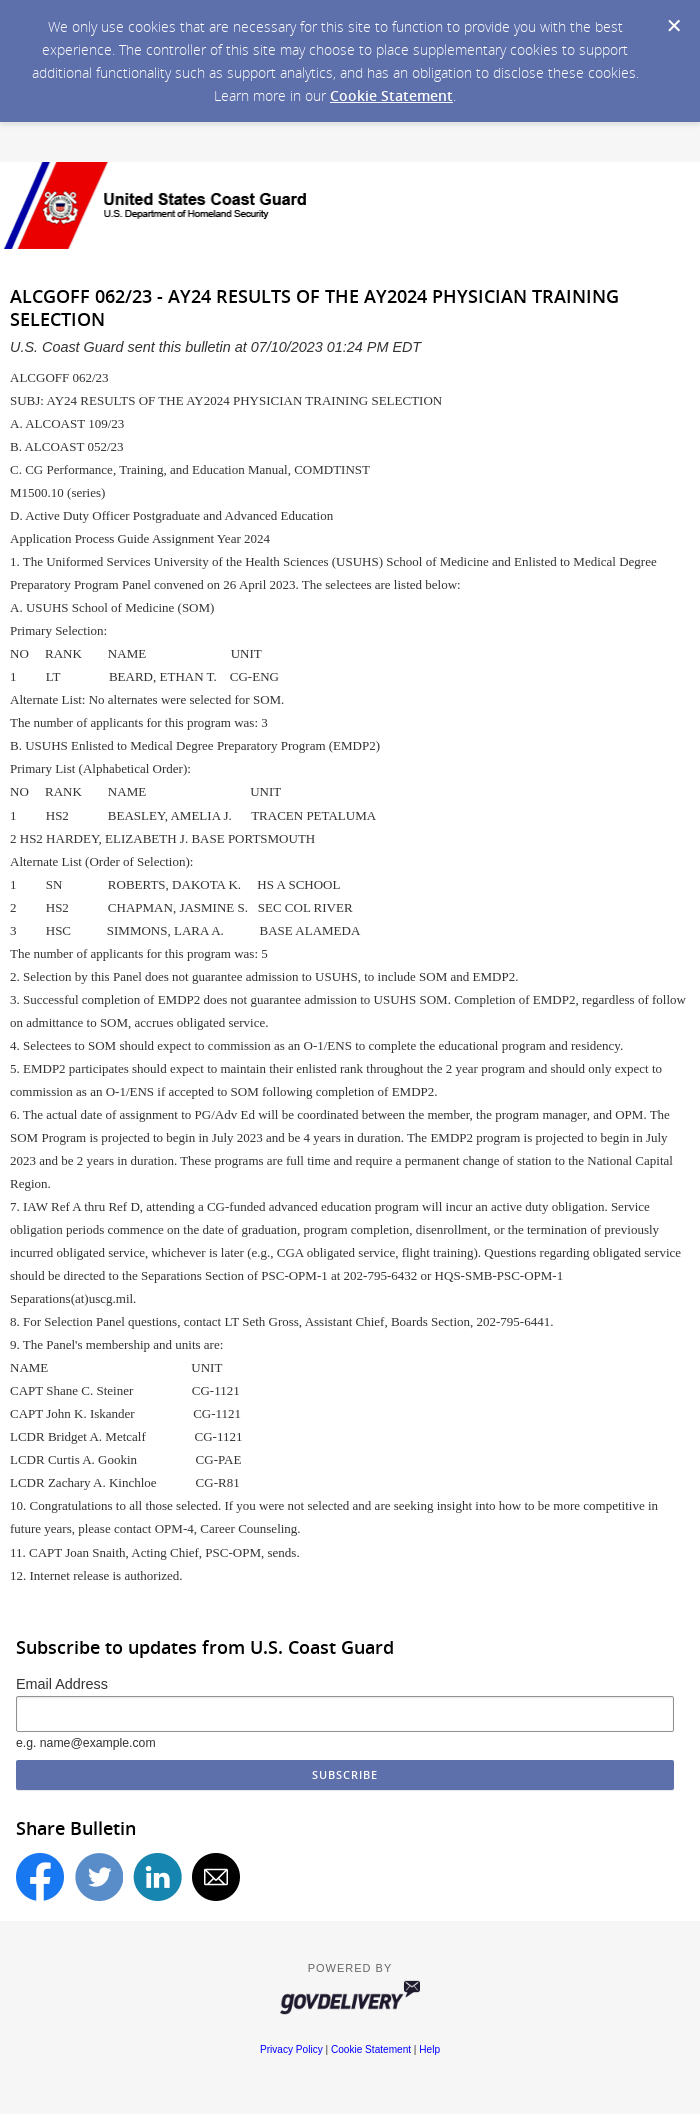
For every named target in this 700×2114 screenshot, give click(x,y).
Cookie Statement (391, 95)
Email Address (62, 1684)
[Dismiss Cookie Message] (674, 26)
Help (429, 2049)
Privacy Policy (291, 2049)
